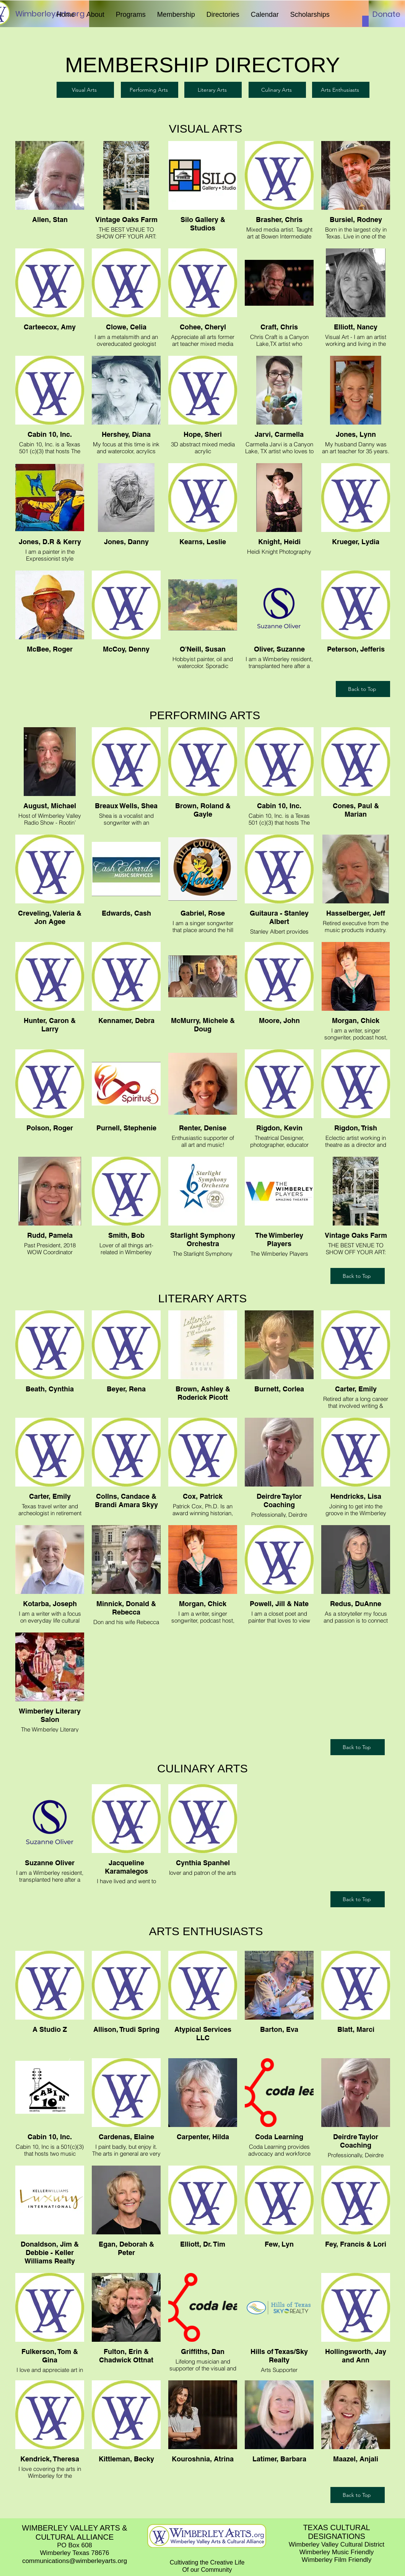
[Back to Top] (363, 689)
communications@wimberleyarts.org (74, 2561)
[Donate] (386, 14)
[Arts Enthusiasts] (340, 90)
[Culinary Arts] (277, 90)
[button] (95, 14)
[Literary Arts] (213, 90)
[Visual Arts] (85, 90)
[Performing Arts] (149, 90)
